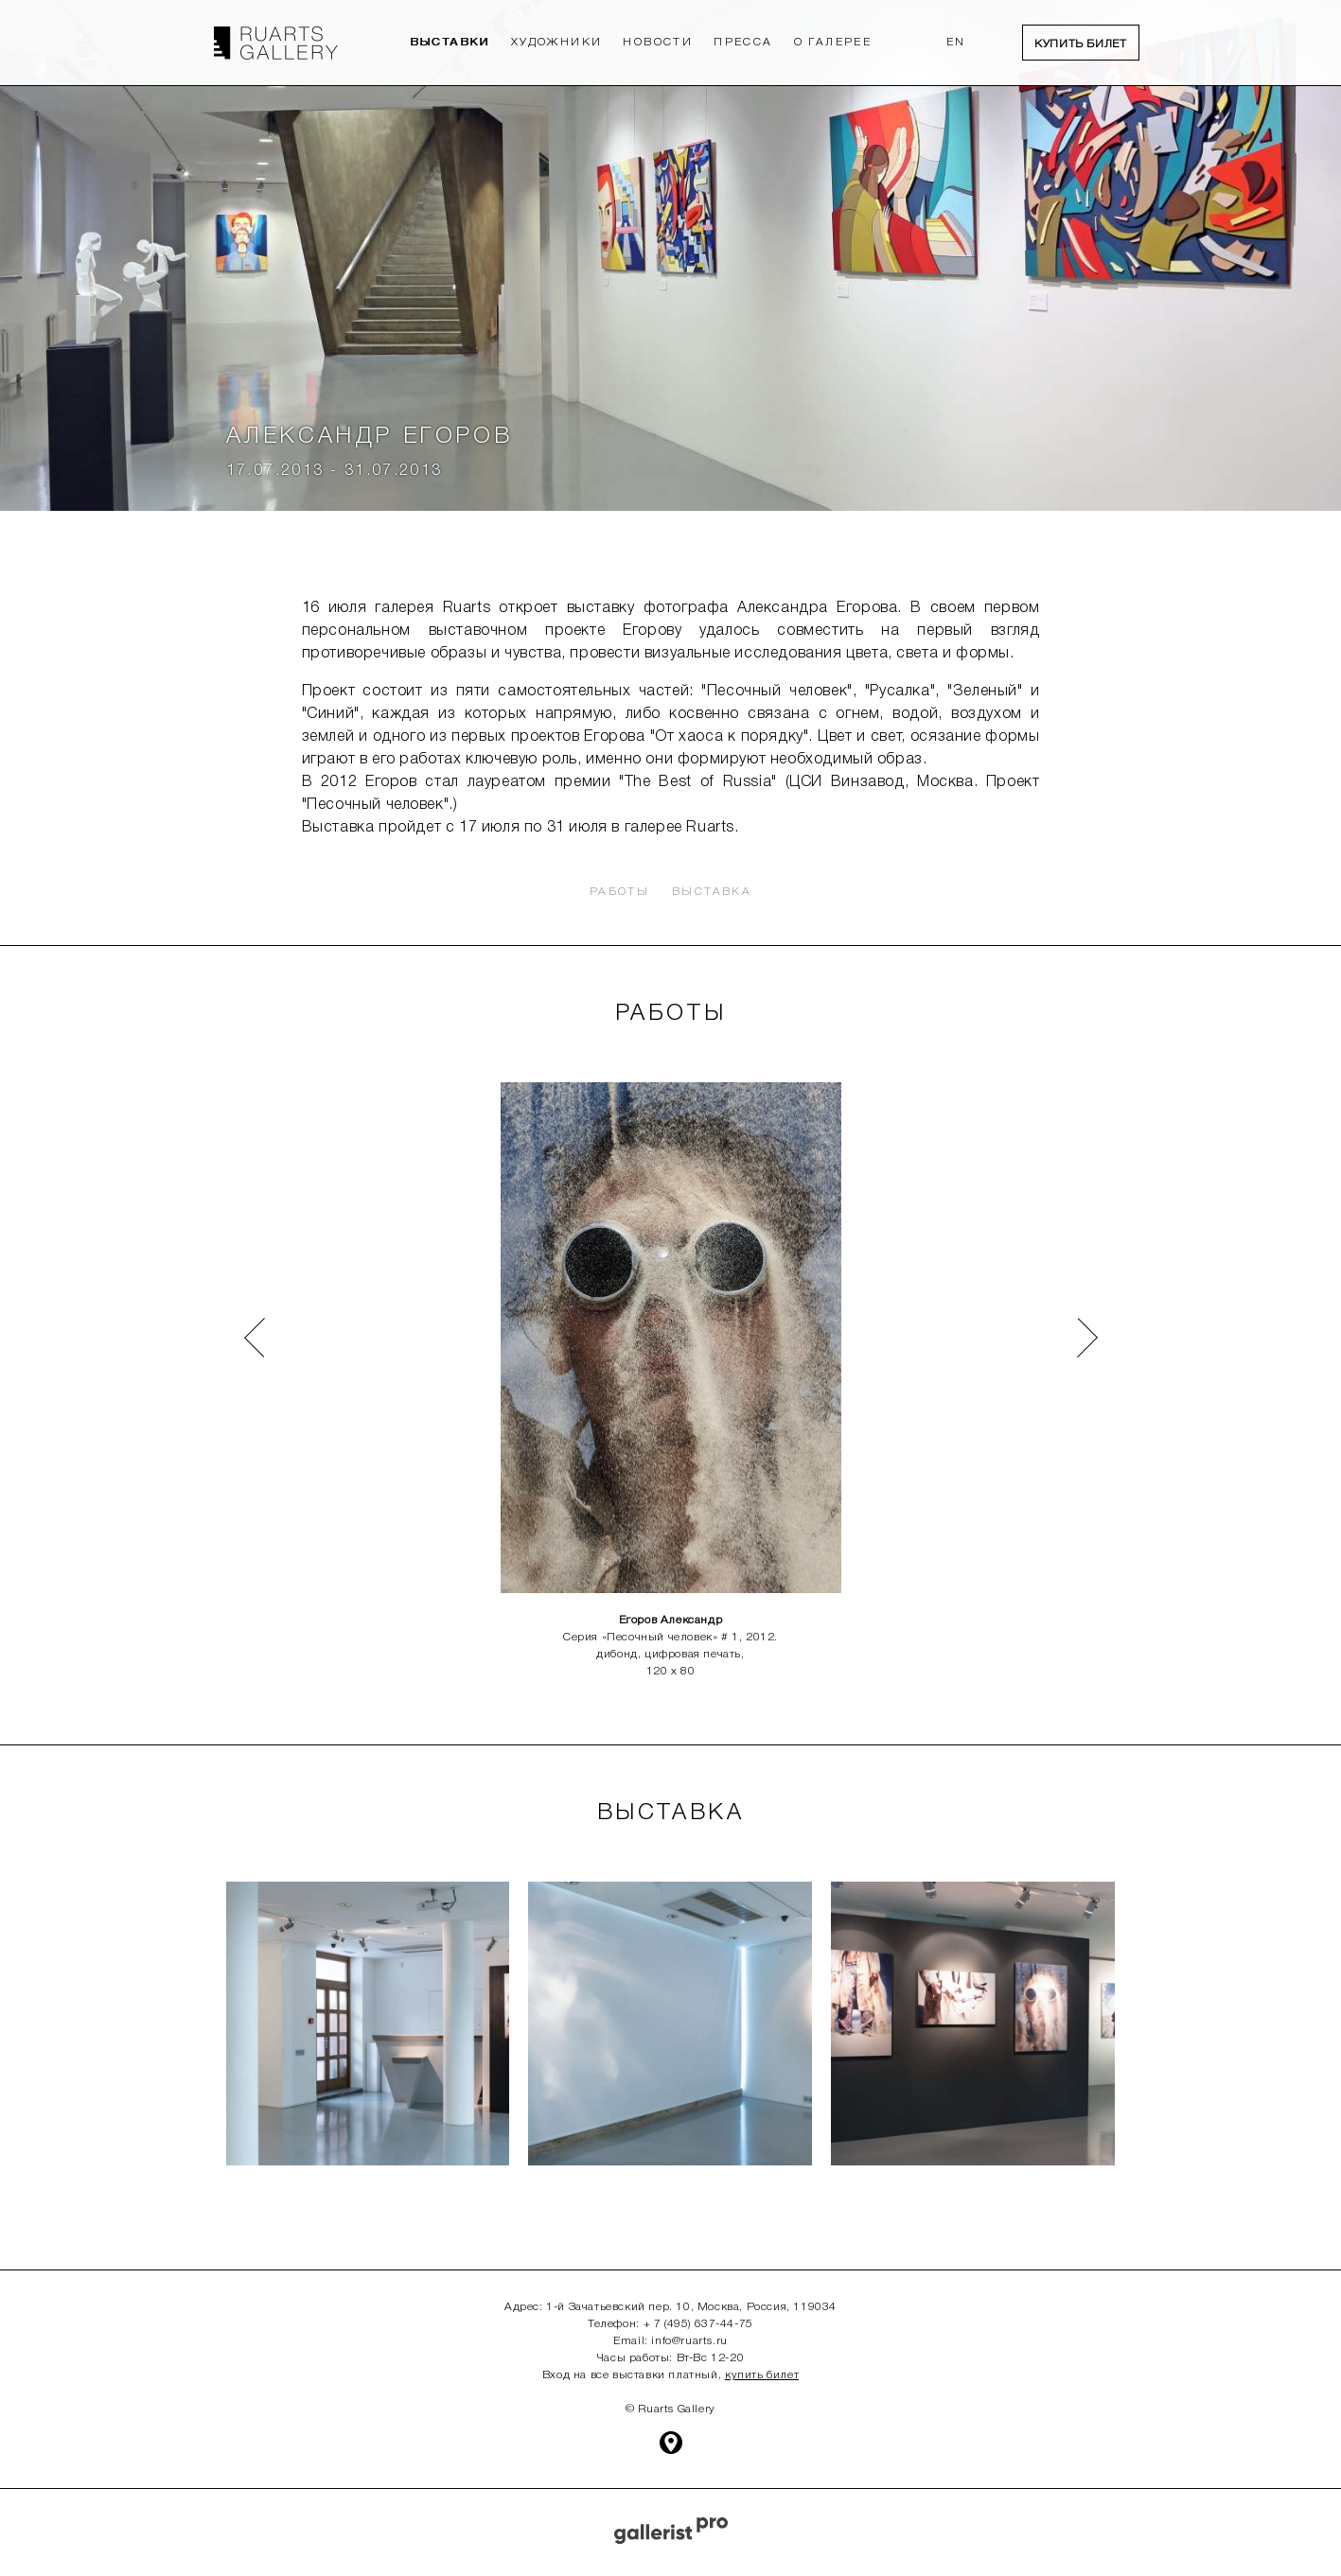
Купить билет (1080, 44)
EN (956, 42)
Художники (557, 42)
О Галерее (833, 42)
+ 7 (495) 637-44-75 (698, 2324)
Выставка (711, 891)
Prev (238, 1320)
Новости (658, 42)
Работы (619, 891)
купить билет (762, 2375)
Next (1072, 1320)
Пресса (743, 42)
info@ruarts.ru (689, 2341)
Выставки (450, 42)
